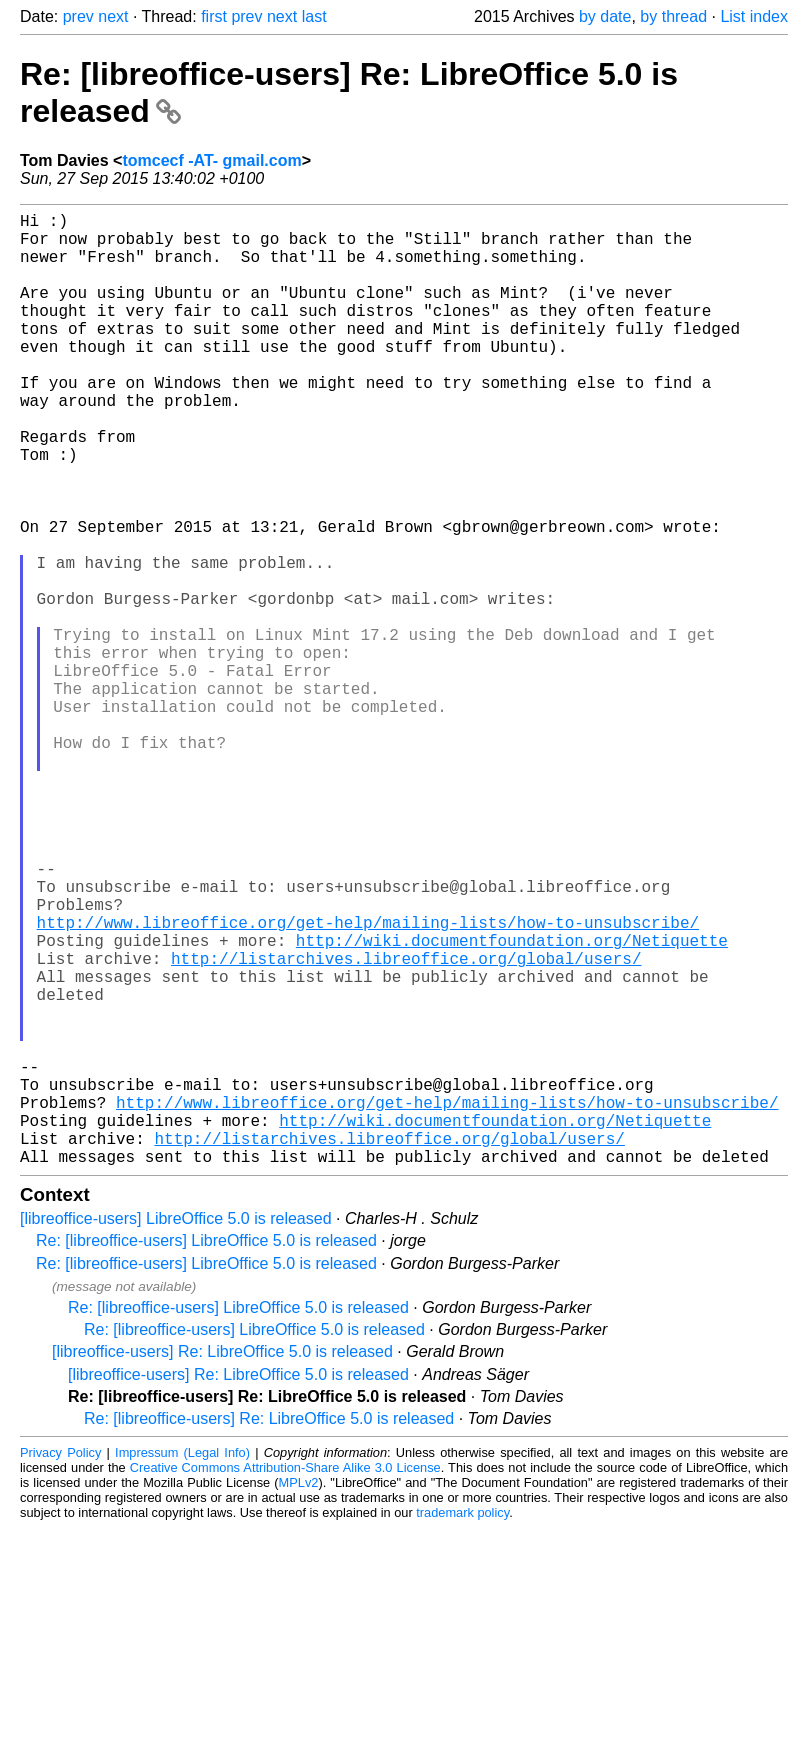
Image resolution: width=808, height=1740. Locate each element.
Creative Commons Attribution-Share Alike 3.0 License (285, 1679)
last (314, 16)
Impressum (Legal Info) (182, 1664)
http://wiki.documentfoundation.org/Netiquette (512, 1104)
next (113, 16)
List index (754, 16)
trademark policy (462, 1724)
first (214, 16)
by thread (673, 16)
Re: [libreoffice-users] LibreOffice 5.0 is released (206, 1452)
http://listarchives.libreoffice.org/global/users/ (406, 1126)
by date (605, 16)
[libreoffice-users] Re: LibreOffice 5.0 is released (222, 1563)
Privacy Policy (60, 1664)
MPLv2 (299, 1694)
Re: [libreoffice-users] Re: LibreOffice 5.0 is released (269, 1630)
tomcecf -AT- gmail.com (211, 160)
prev (78, 16)
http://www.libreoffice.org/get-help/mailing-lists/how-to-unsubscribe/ (368, 1082)
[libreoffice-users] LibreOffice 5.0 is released (176, 1430)
